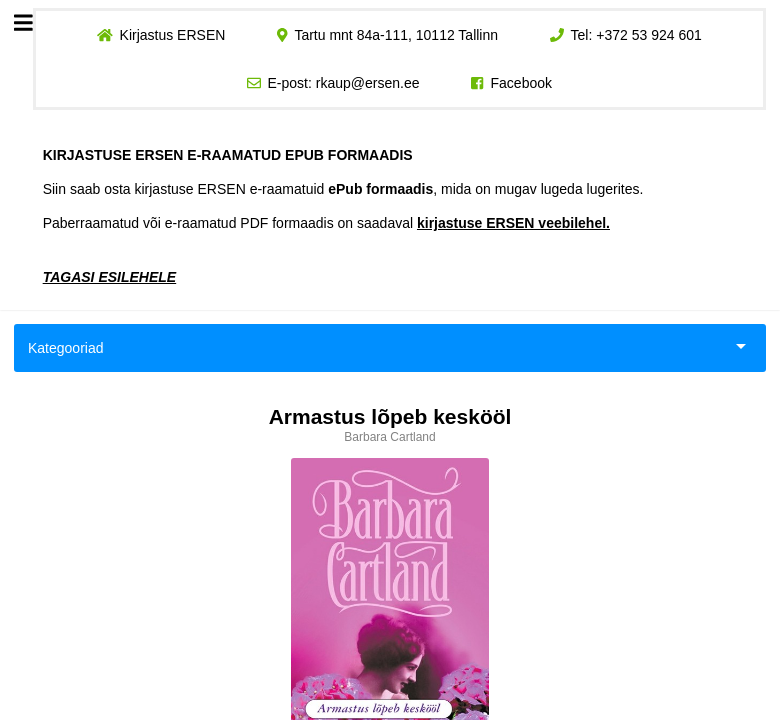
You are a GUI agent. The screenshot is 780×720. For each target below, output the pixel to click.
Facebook (521, 83)
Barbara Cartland (389, 437)
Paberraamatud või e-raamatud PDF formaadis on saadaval (326, 223)
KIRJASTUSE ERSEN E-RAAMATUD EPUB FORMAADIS (228, 155)
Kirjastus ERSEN (172, 35)
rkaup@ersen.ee (368, 83)
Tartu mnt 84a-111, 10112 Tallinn (396, 35)
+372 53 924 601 (649, 35)
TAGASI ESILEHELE (110, 277)
